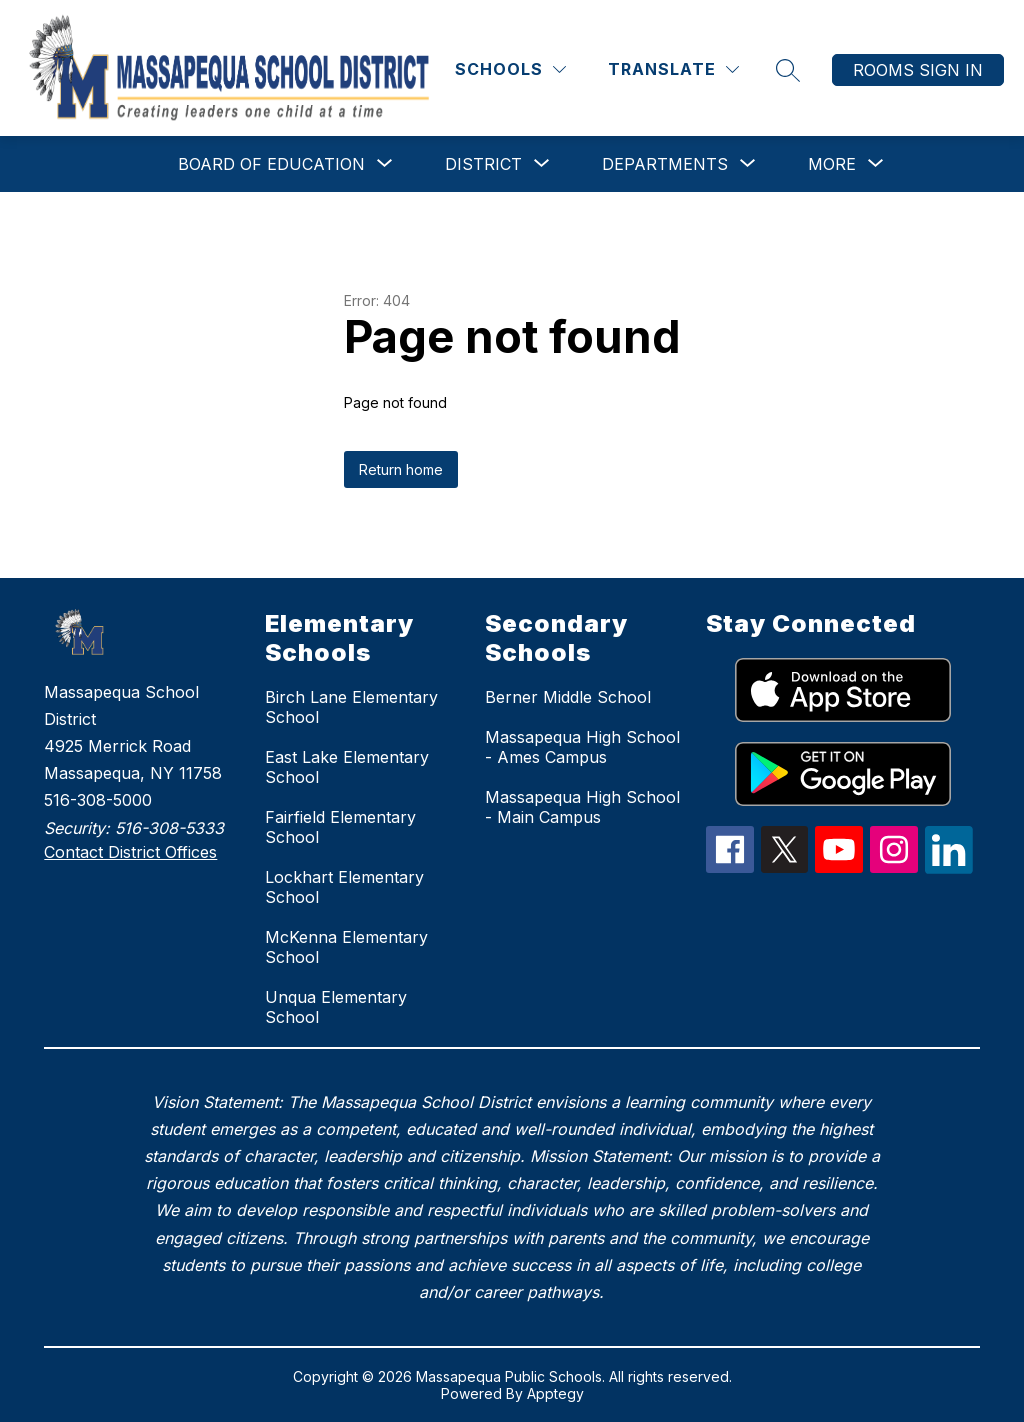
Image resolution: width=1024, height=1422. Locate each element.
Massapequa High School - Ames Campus (582, 747)
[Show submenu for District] (483, 164)
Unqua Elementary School (336, 1007)
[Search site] (788, 70)
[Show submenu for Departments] (665, 164)
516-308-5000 (98, 800)
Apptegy (555, 1393)
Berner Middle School (568, 697)
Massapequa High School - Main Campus (582, 807)
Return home (401, 469)
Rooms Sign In (918, 70)
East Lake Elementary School (347, 767)
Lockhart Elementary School (344, 887)
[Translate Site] (673, 69)
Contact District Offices (130, 852)
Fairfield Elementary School (340, 827)
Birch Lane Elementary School (351, 707)
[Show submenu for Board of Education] (271, 164)
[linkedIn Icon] (949, 868)
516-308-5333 (169, 828)
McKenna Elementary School (346, 947)
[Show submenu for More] (832, 164)
